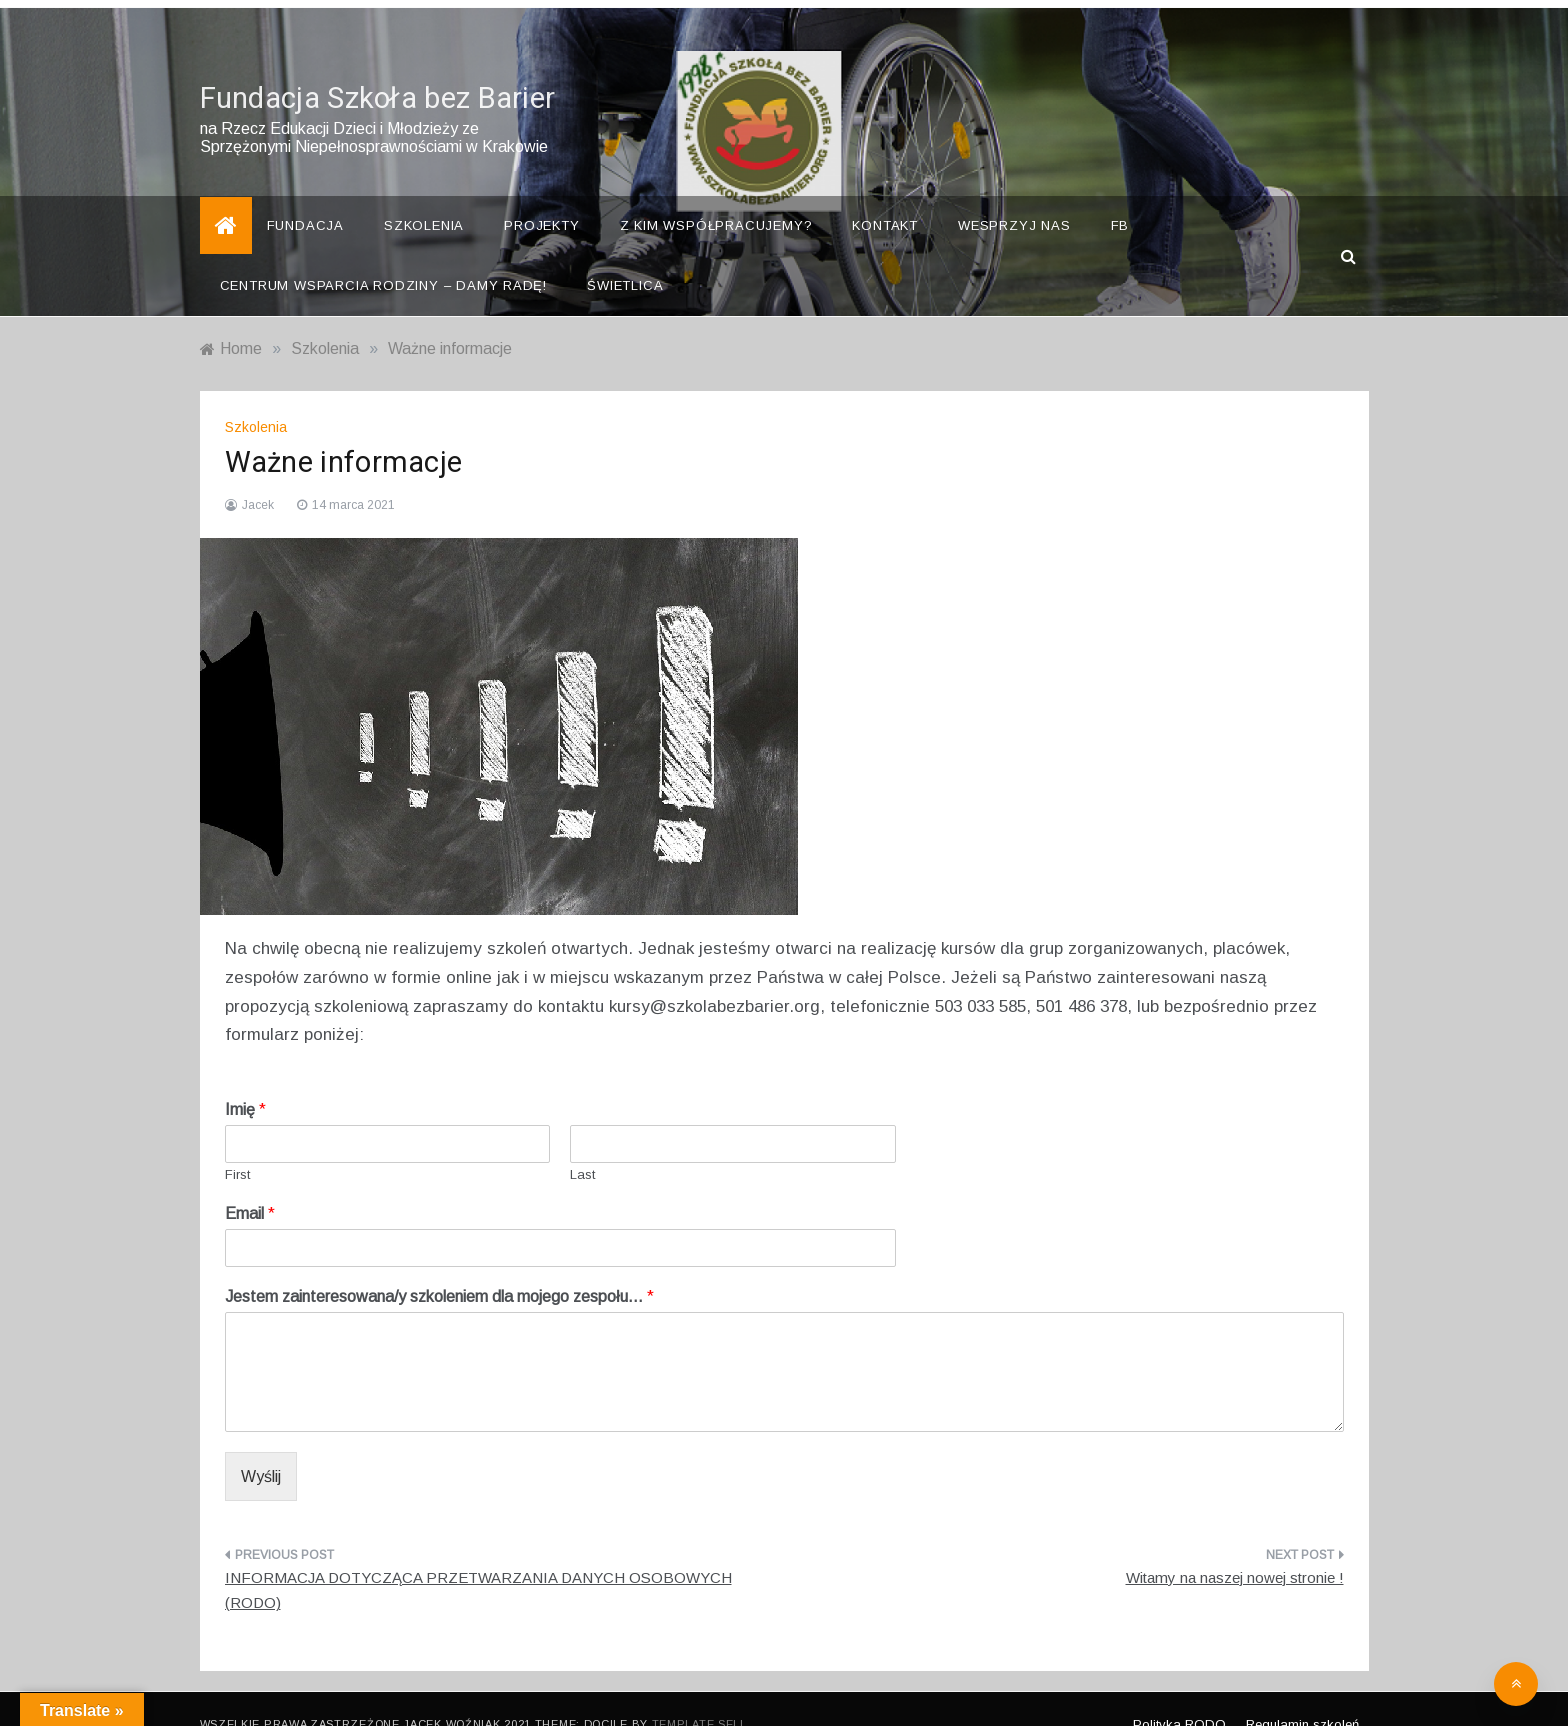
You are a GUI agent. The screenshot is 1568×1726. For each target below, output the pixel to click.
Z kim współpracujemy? (716, 195)
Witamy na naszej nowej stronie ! (1235, 1547)
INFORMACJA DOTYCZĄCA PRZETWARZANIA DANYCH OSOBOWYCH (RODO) (478, 1560)
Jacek (258, 475)
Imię (245, 1079)
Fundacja (305, 195)
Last (582, 1144)
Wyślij (261, 1446)
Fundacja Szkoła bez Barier (378, 69)
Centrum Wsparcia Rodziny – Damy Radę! (384, 255)
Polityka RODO (1179, 1694)
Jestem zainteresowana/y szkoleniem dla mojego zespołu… (439, 1266)
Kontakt (885, 195)
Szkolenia (424, 195)
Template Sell (699, 1694)
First (237, 1144)
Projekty (541, 195)
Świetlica (625, 255)
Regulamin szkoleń (1302, 1694)
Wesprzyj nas (1014, 195)
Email (250, 1183)
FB (1120, 195)
